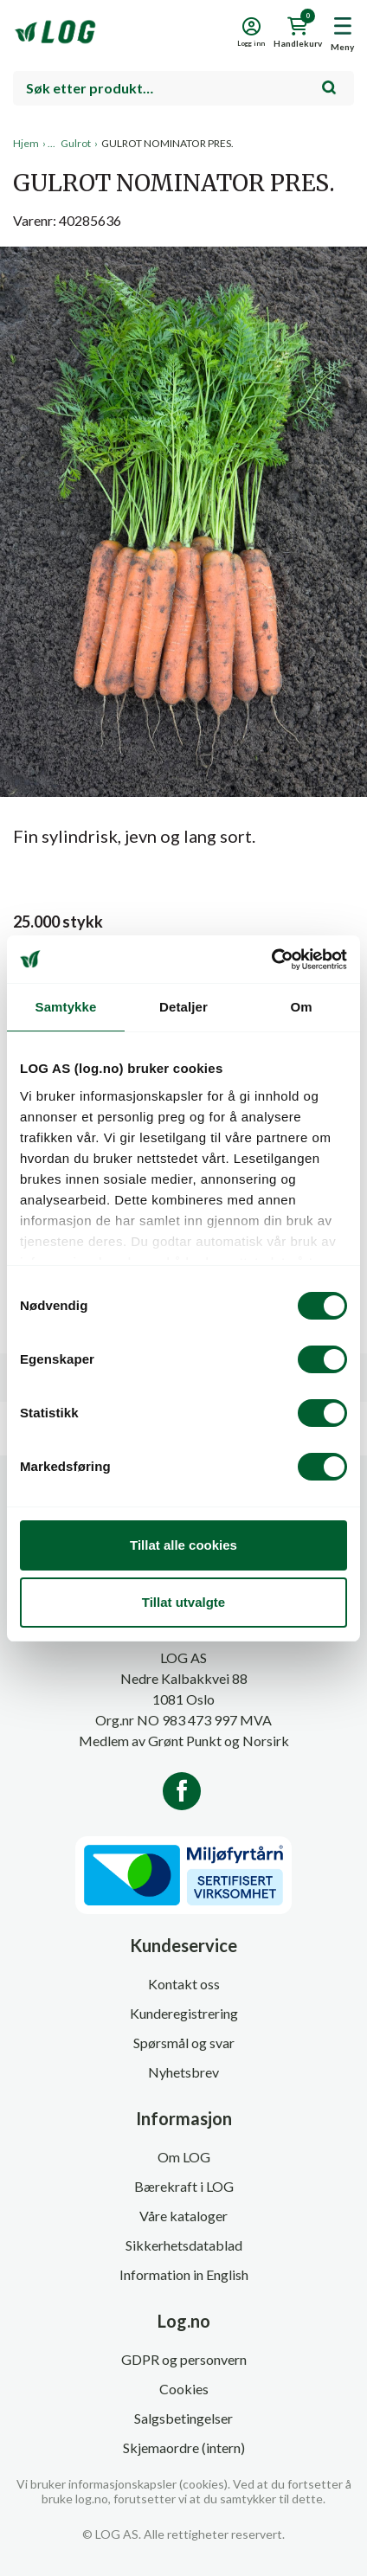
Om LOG (184, 2157)
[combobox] (183, 88)
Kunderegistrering (184, 2013)
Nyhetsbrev (183, 2072)
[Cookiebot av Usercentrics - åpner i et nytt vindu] (271, 959)
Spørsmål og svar (184, 2042)
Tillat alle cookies (183, 1545)
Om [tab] (301, 1006)
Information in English (183, 2274)
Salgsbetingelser (183, 2418)
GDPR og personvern (184, 2359)
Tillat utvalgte (183, 1602)
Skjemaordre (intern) (184, 2447)
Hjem (26, 143)
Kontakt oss (184, 1983)
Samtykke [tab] (66, 1006)
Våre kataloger (183, 2215)
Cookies (184, 2388)
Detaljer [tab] (183, 1006)
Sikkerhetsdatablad (184, 2245)
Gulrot (76, 143)
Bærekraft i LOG (184, 2186)
